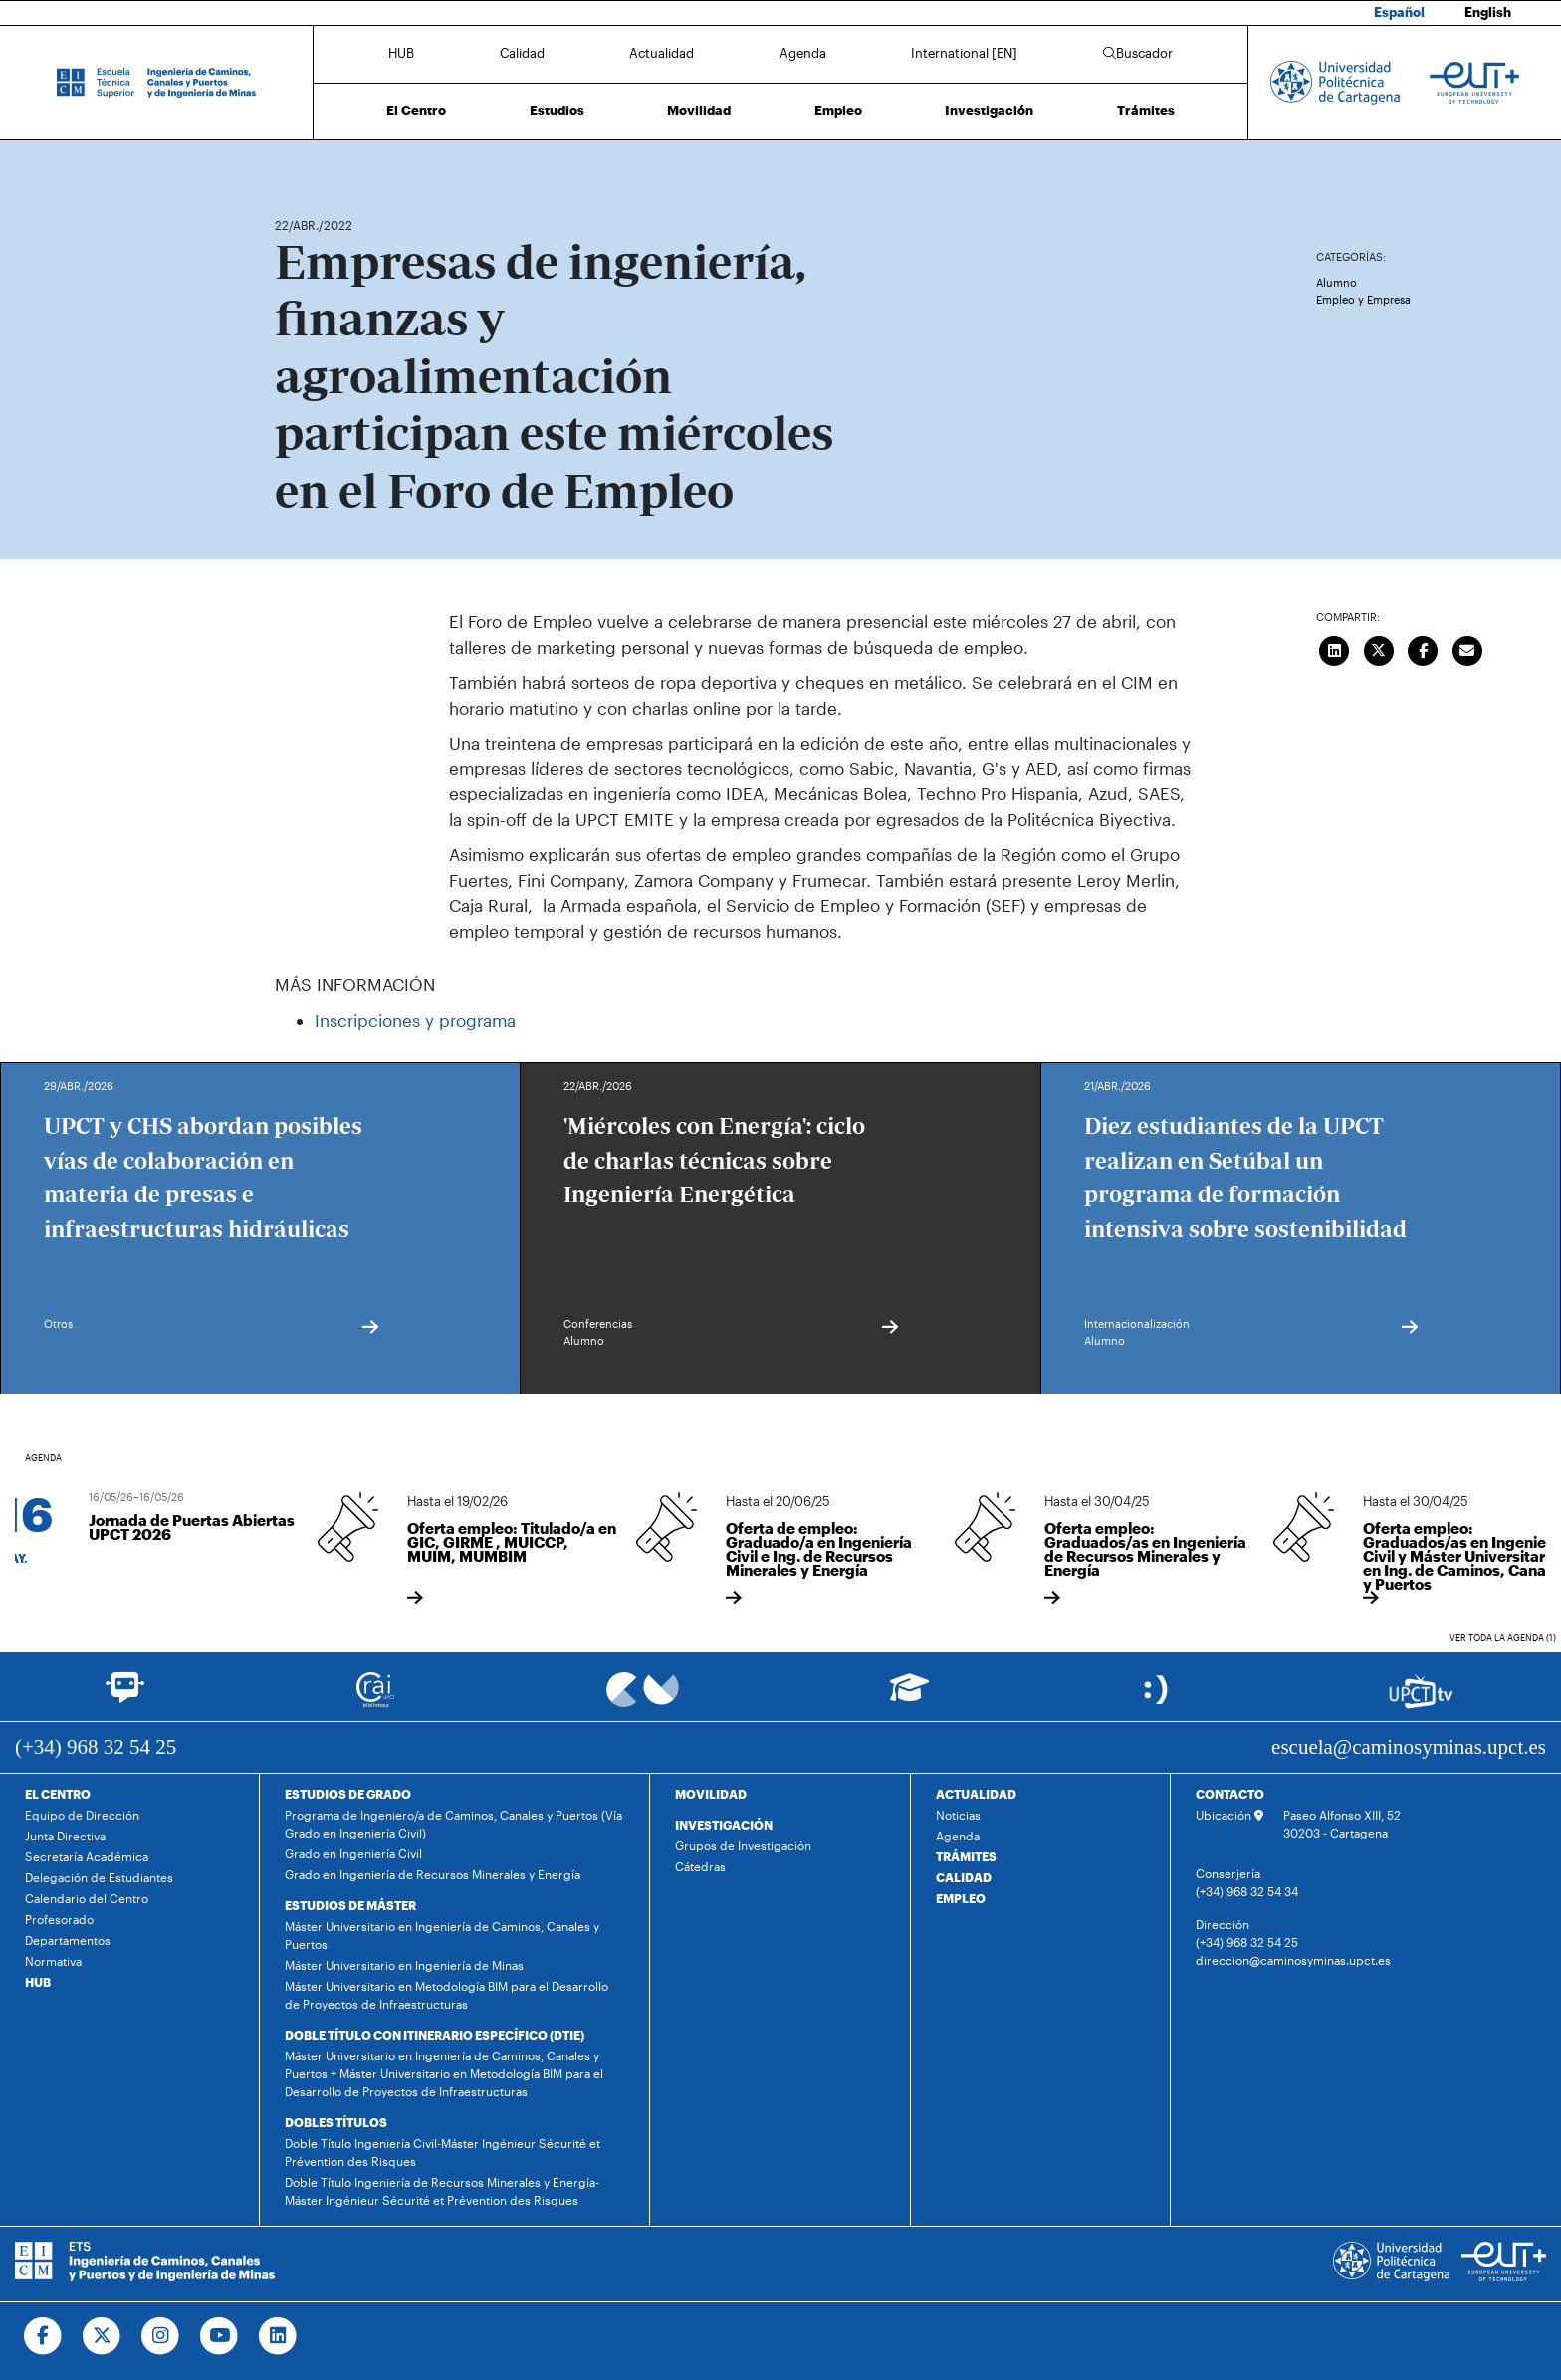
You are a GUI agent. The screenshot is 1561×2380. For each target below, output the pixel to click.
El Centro (416, 110)
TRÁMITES (966, 1856)
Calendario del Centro (86, 1898)
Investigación (989, 110)
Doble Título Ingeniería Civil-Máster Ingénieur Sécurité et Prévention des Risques (442, 2152)
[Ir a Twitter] (102, 2336)
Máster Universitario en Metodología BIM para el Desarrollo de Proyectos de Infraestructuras (446, 1995)
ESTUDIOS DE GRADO (348, 1794)
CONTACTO (1230, 1794)
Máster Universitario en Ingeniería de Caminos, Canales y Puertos (442, 1935)
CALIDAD (964, 1877)
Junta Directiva (65, 1835)
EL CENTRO (58, 1794)
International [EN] (964, 53)
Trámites (1146, 110)
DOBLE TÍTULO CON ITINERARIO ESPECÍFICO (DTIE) (434, 2035)
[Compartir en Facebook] (1424, 648)
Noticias (958, 1815)
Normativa (53, 1961)
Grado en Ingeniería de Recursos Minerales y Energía (432, 1874)
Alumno (1336, 282)
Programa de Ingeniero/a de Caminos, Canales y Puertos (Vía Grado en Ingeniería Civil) (453, 1823)
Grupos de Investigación (743, 1845)
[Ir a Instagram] (160, 2336)
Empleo (838, 110)
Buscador (1138, 53)
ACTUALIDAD (976, 1794)
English (1487, 12)
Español (1399, 12)
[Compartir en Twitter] (1379, 648)
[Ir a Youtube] (219, 2336)
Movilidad (699, 110)
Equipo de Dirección (82, 1815)
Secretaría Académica (86, 1856)
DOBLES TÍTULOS (336, 2122)
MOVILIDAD (711, 1794)
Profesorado (59, 1919)
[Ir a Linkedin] (278, 2336)
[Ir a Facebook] (43, 2336)
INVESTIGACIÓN (724, 1825)
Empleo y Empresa (1363, 299)
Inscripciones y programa (415, 1020)
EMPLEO (961, 1898)
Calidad (522, 53)
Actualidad (661, 53)
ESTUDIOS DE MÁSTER (350, 1905)
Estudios (557, 110)
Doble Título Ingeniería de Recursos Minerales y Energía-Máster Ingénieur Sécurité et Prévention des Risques (442, 2191)
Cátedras (700, 1866)
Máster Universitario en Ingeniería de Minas (404, 1965)
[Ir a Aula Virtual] (909, 1696)
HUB (401, 53)
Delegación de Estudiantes (99, 1877)
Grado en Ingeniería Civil (353, 1853)
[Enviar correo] (1467, 648)
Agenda (803, 53)
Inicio (291, 166)
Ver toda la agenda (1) (1503, 1637)
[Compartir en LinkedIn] (1335, 648)
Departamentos (68, 1940)
